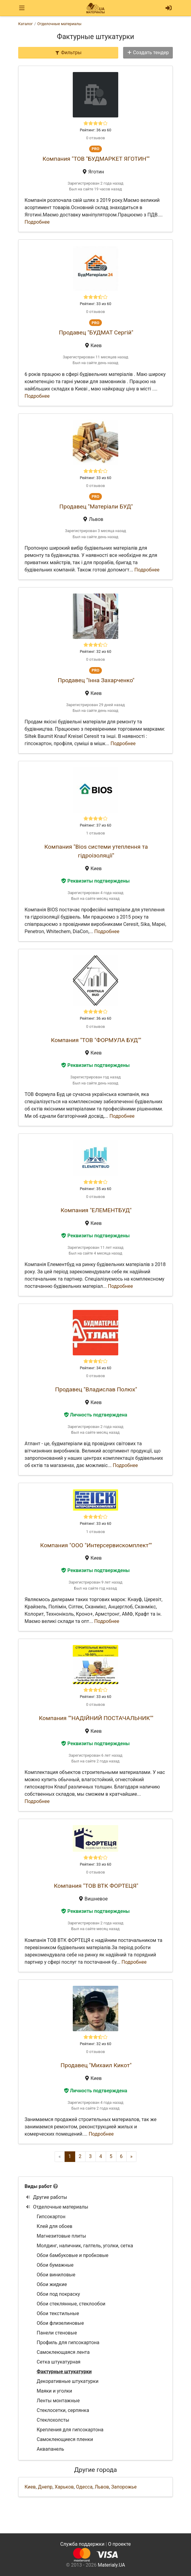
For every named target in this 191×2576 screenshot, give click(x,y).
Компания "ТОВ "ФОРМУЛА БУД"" (96, 1040)
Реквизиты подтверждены (95, 881)
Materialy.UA (111, 2565)
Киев (30, 2487)
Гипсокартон (51, 2216)
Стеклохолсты (53, 2420)
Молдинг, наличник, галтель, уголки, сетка (85, 2246)
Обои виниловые (56, 2275)
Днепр (45, 2487)
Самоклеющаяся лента (63, 2352)
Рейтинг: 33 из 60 (95, 303)
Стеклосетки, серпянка (63, 2410)
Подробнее (37, 222)
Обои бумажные (55, 2265)
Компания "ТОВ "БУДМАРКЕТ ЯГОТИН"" (95, 158)
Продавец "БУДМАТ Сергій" (96, 332)
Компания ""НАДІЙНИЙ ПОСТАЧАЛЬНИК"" (96, 1718)
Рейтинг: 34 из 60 (95, 1368)
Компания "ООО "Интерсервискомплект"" (96, 1545)
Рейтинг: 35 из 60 (95, 1188)
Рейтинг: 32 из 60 (95, 651)
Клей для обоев (54, 2226)
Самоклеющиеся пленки (65, 2439)
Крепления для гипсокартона (70, 2430)
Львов (102, 2487)
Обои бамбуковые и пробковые (73, 2255)
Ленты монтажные (58, 2400)
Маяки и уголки (54, 2391)
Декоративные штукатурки (68, 2381)
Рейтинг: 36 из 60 (95, 130)
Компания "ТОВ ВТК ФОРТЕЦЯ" (96, 1885)
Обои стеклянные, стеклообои (71, 2304)
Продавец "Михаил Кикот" (96, 2065)
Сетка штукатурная (58, 2362)
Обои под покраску (58, 2294)
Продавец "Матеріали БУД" (96, 506)
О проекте (119, 2544)
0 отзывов (95, 138)
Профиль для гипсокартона (68, 2342)
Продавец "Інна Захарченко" (96, 680)
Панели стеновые (57, 2333)
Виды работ (38, 2186)
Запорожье (124, 2487)
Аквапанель (50, 2449)
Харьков (64, 2487)
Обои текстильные (58, 2313)
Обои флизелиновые (60, 2323)
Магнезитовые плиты (61, 2236)
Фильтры (68, 52)
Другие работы (46, 2197)
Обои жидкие (52, 2284)
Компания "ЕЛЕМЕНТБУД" (96, 1210)
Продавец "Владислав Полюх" (96, 1389)
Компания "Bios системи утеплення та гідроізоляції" (96, 851)
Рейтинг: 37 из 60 (95, 825)
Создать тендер (148, 52)
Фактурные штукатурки (64, 2371)
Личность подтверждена (95, 1415)
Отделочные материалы (57, 2207)
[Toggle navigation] (22, 8)
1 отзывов (95, 833)
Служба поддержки (82, 2544)
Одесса (84, 2487)
